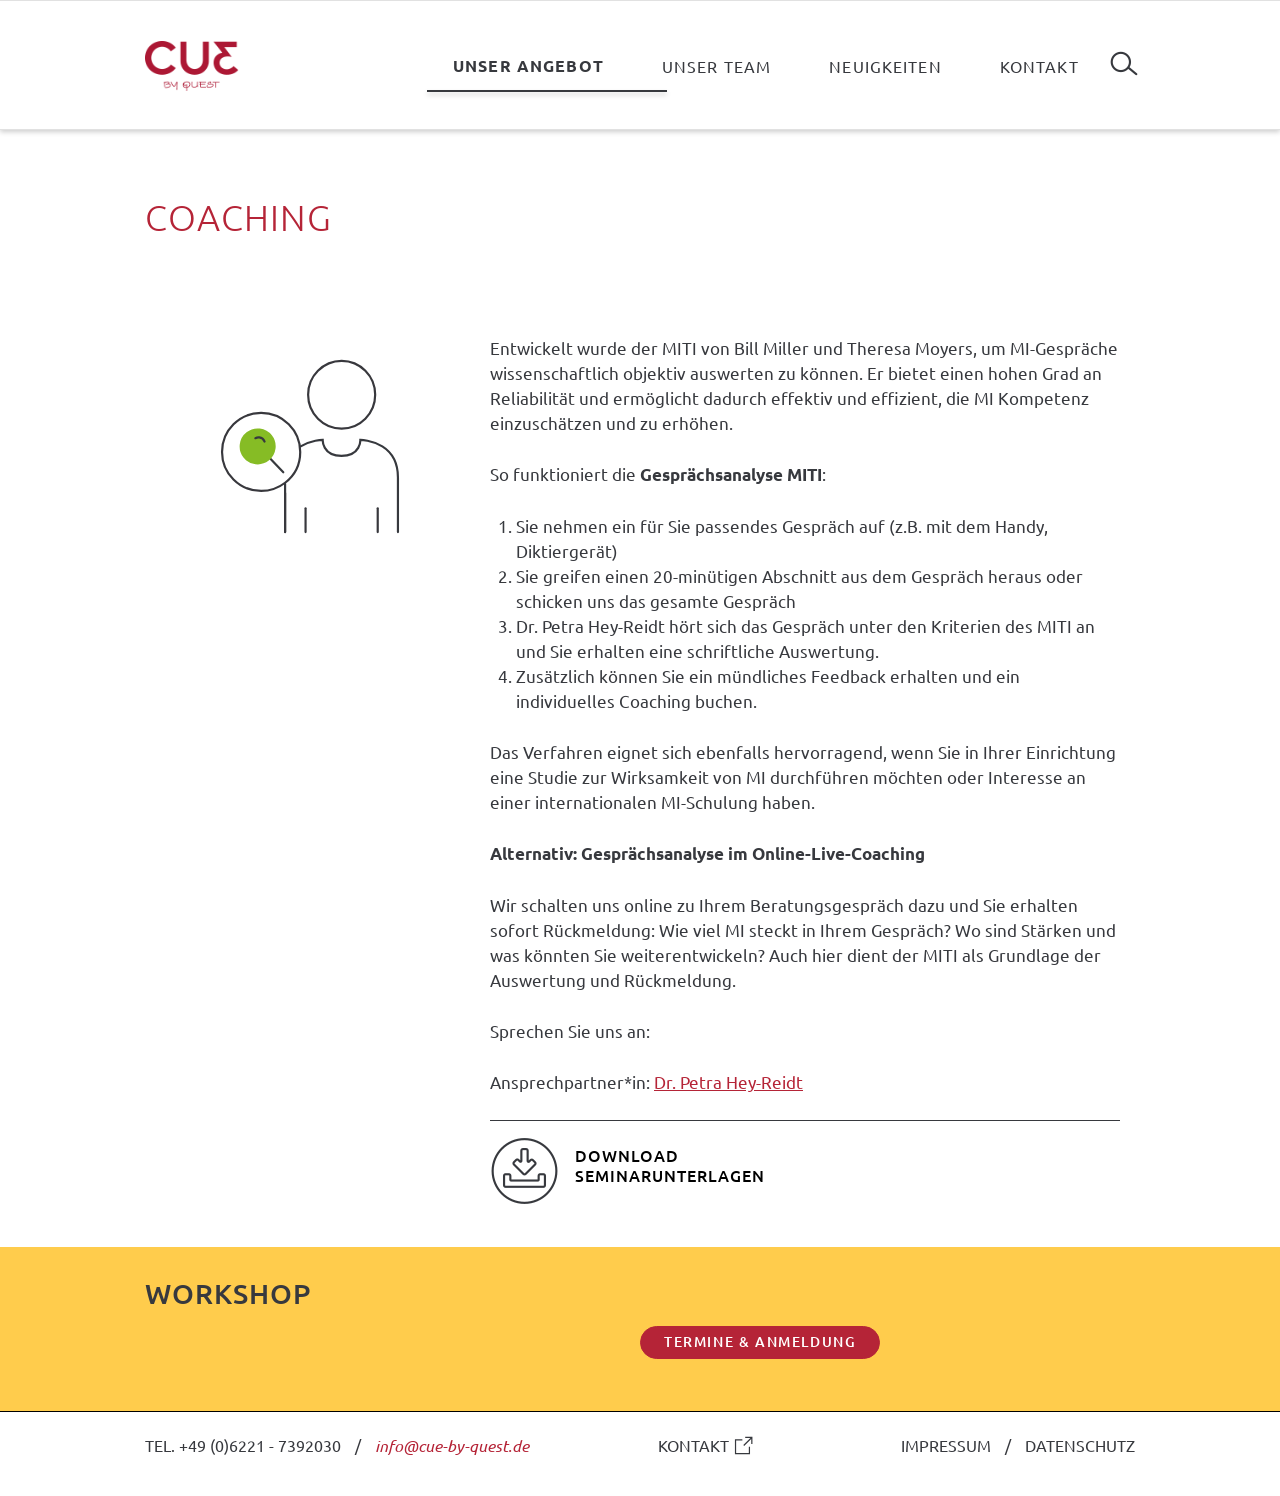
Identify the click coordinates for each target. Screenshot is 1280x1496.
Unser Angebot (528, 65)
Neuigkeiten (885, 66)
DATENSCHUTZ (1080, 1445)
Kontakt (1039, 66)
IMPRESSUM (946, 1445)
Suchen (1124, 56)
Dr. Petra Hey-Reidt (728, 1081)
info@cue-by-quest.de (452, 1445)
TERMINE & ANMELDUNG (760, 1341)
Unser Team (716, 66)
